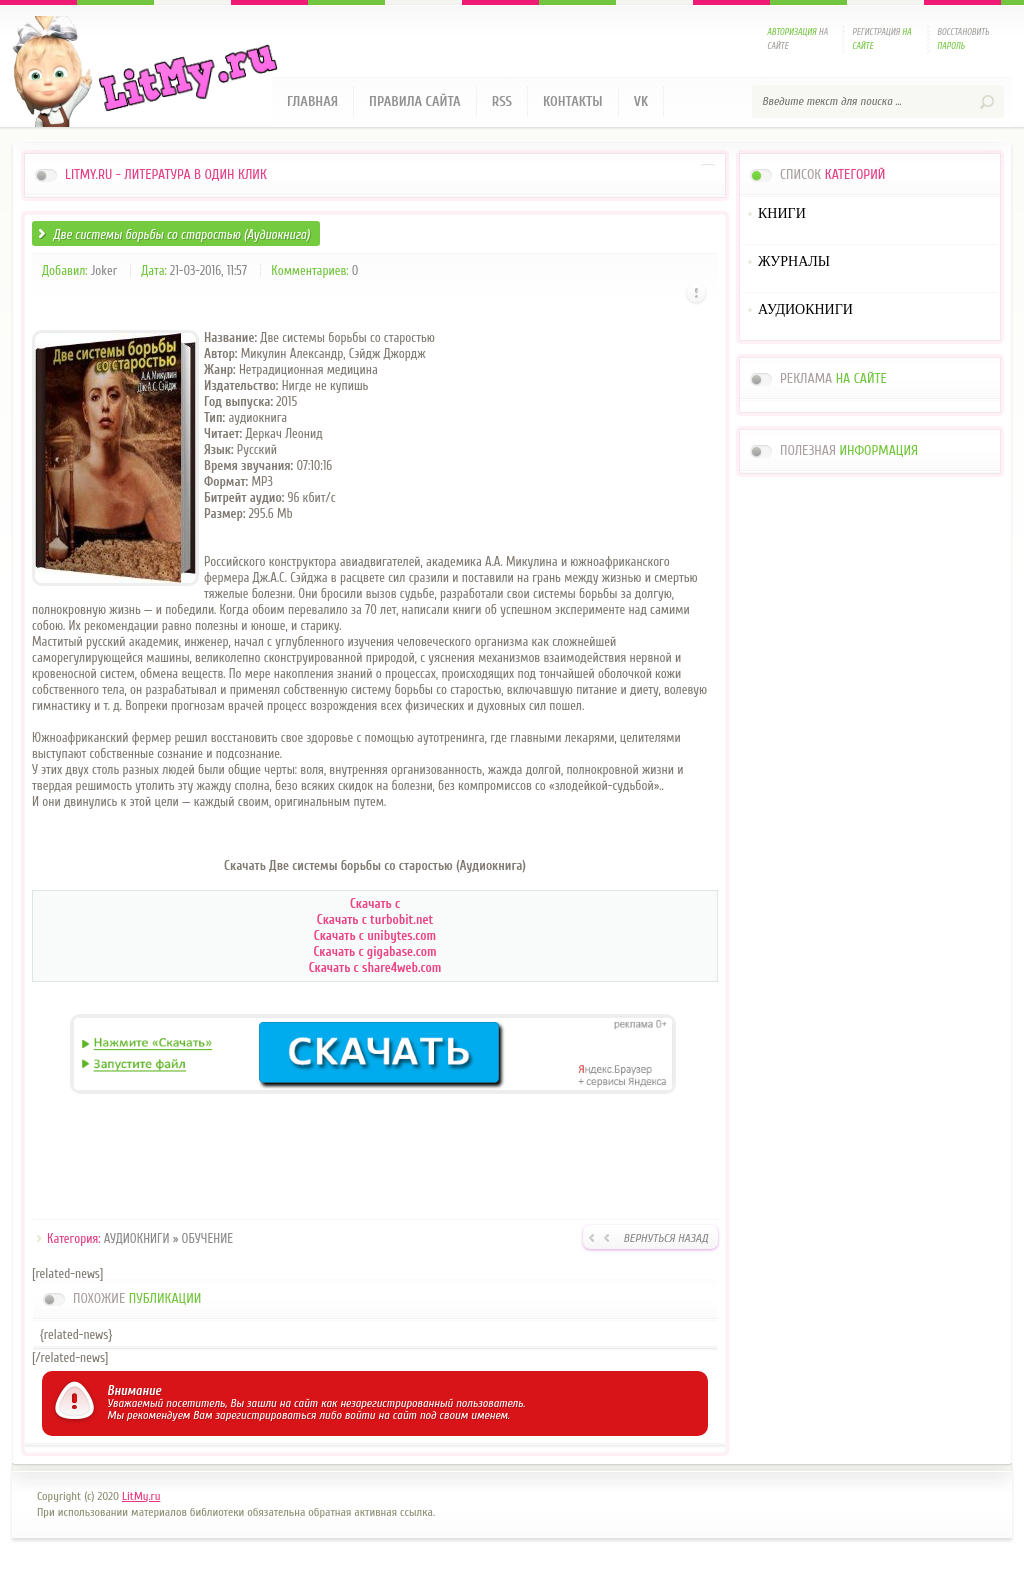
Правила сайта (415, 101)
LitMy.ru (141, 1496)
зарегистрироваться (265, 1415)
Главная (312, 101)
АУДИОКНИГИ (137, 1238)
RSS (502, 101)
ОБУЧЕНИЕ (207, 1238)
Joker (104, 270)
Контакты (573, 101)
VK (641, 101)
